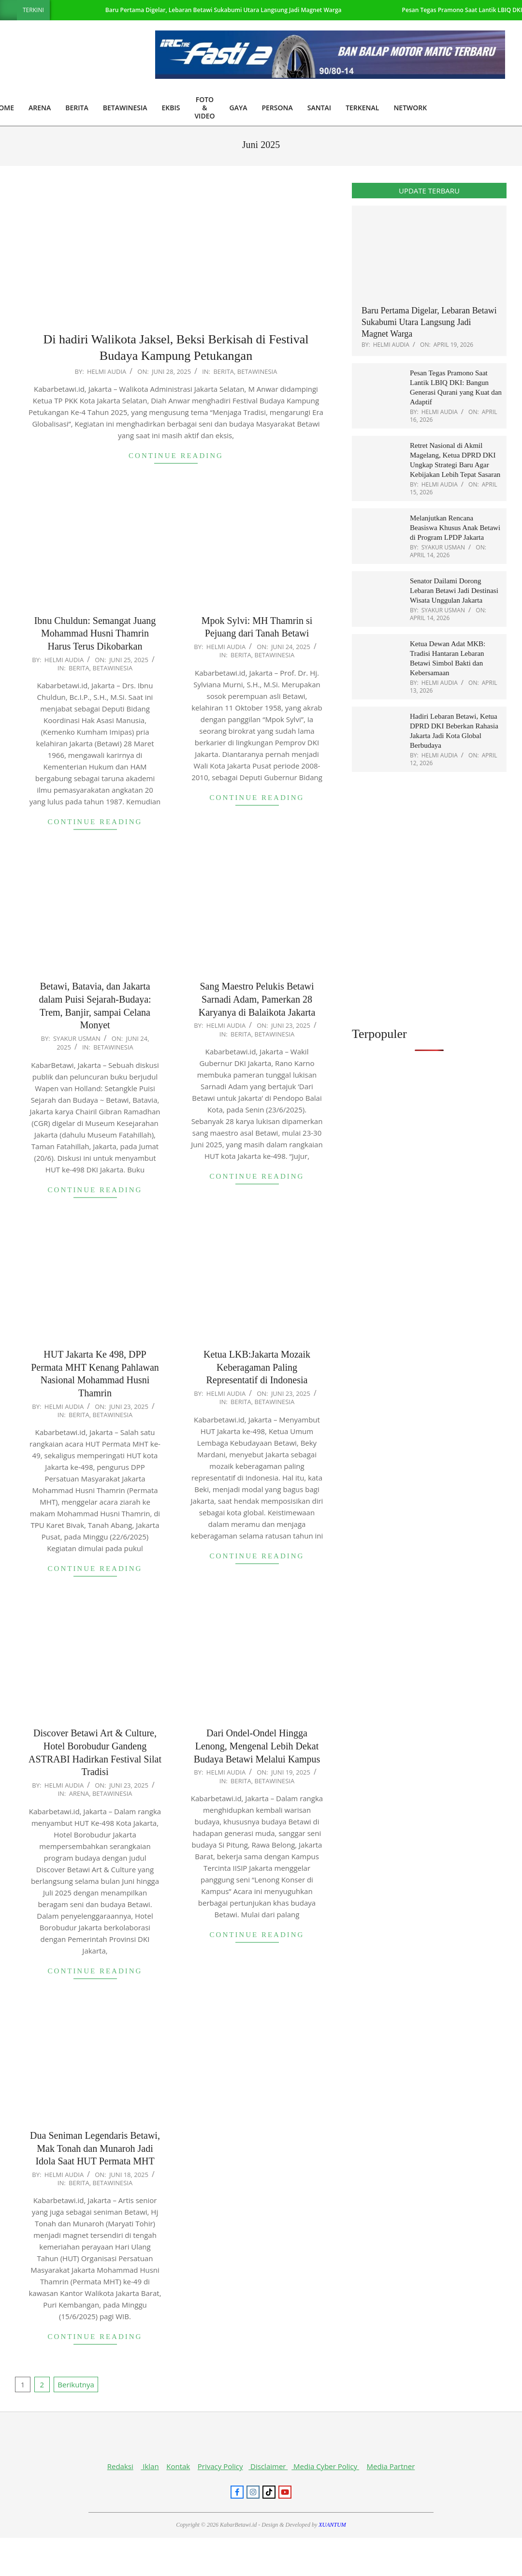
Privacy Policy (220, 2466)
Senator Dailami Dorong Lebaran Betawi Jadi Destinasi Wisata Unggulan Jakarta (454, 590)
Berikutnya (76, 2384)
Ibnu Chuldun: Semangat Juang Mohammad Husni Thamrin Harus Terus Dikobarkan (95, 633)
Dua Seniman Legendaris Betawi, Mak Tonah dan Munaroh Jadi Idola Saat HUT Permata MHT (95, 2148)
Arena (79, 1793)
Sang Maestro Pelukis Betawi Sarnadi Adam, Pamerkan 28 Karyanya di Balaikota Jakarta (257, 999)
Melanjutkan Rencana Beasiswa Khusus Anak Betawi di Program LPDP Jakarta (455, 527)
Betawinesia (257, 371)
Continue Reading (176, 455)
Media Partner (391, 2466)
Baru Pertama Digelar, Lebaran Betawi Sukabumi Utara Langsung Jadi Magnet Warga (223, 10)
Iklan (150, 2466)
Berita (223, 371)
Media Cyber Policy (325, 2466)
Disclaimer (268, 2466)
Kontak (178, 2466)
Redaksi (120, 2466)
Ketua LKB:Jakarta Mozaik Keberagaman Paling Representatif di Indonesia (256, 1367)
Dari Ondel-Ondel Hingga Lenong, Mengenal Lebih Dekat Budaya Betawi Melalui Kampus (257, 1746)
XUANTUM (332, 2524)
